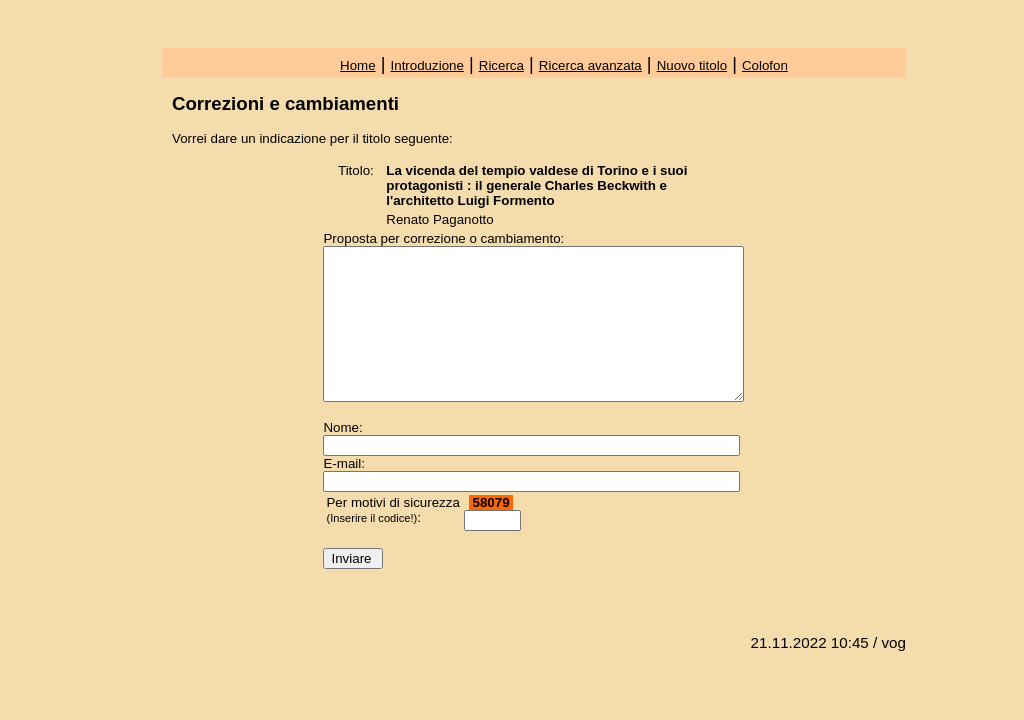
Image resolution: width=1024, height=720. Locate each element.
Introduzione (427, 65)
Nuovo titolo (692, 65)
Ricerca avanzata (590, 65)
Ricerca (501, 65)
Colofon (765, 65)
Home (358, 65)
